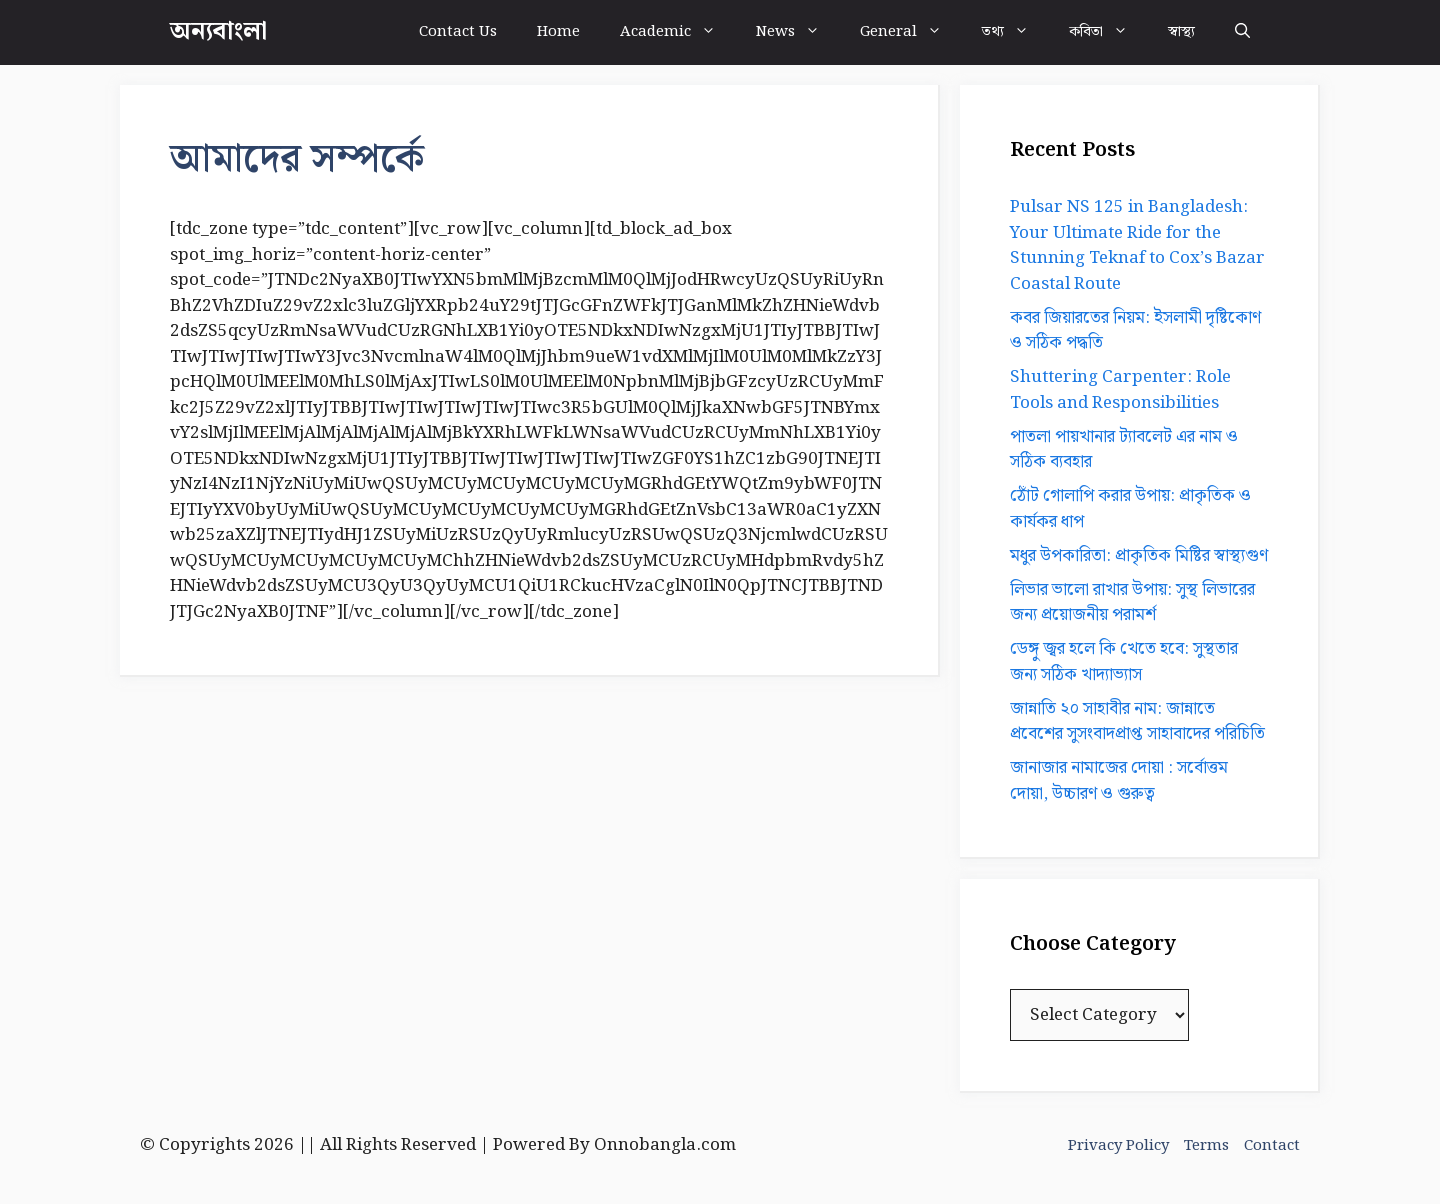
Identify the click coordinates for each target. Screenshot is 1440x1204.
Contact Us (458, 32)
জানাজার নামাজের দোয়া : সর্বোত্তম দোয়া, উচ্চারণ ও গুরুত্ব (1119, 781)
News (798, 32)
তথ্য (1015, 32)
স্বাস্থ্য (1181, 32)
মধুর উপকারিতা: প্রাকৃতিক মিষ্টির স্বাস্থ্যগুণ (1139, 556)
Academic (678, 32)
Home (558, 32)
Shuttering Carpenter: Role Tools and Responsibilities (1120, 390)
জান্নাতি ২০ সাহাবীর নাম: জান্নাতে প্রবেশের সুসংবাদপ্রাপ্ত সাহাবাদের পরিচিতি (1137, 722)
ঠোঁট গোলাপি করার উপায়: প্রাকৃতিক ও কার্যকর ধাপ (1130, 509)
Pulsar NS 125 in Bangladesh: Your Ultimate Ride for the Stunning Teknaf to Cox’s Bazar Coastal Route (1137, 245)
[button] (1242, 32)
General (911, 32)
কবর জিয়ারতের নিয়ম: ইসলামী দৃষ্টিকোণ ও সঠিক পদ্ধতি (1135, 331)
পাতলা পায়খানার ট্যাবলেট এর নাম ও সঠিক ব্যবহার (1124, 450)
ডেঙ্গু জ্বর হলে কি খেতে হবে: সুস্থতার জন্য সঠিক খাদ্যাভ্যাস (1124, 662)
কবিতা (1108, 32)
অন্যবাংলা (218, 32)
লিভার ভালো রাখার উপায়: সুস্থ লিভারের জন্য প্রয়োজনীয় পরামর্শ (1132, 603)
